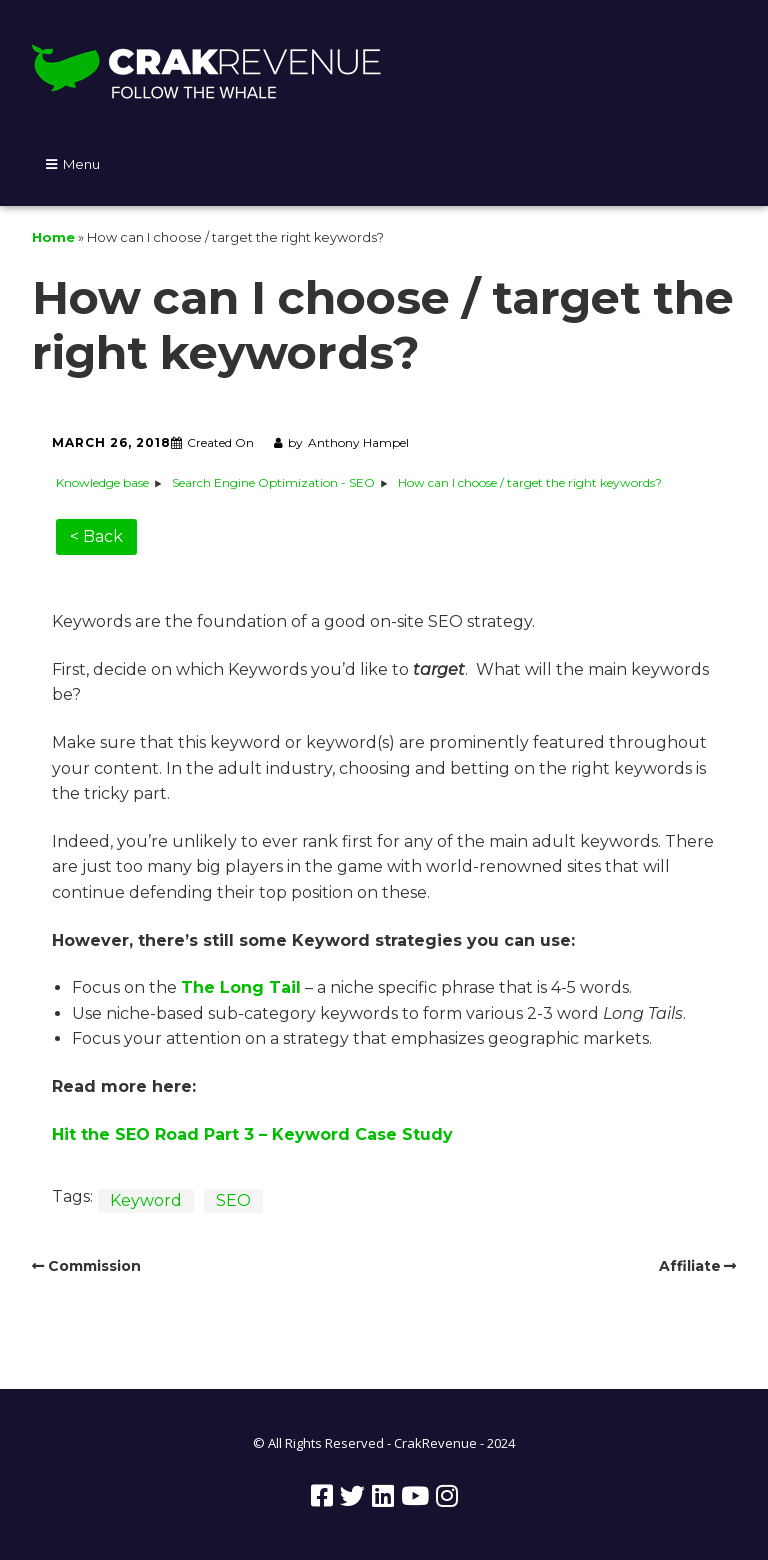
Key (286, 1134)
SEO (233, 1200)
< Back (96, 536)
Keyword (146, 1200)
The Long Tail (241, 987)
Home (53, 237)
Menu (81, 164)
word (327, 1134)
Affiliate (690, 1266)
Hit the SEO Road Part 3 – (159, 1134)
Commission (94, 1266)
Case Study (401, 1134)
